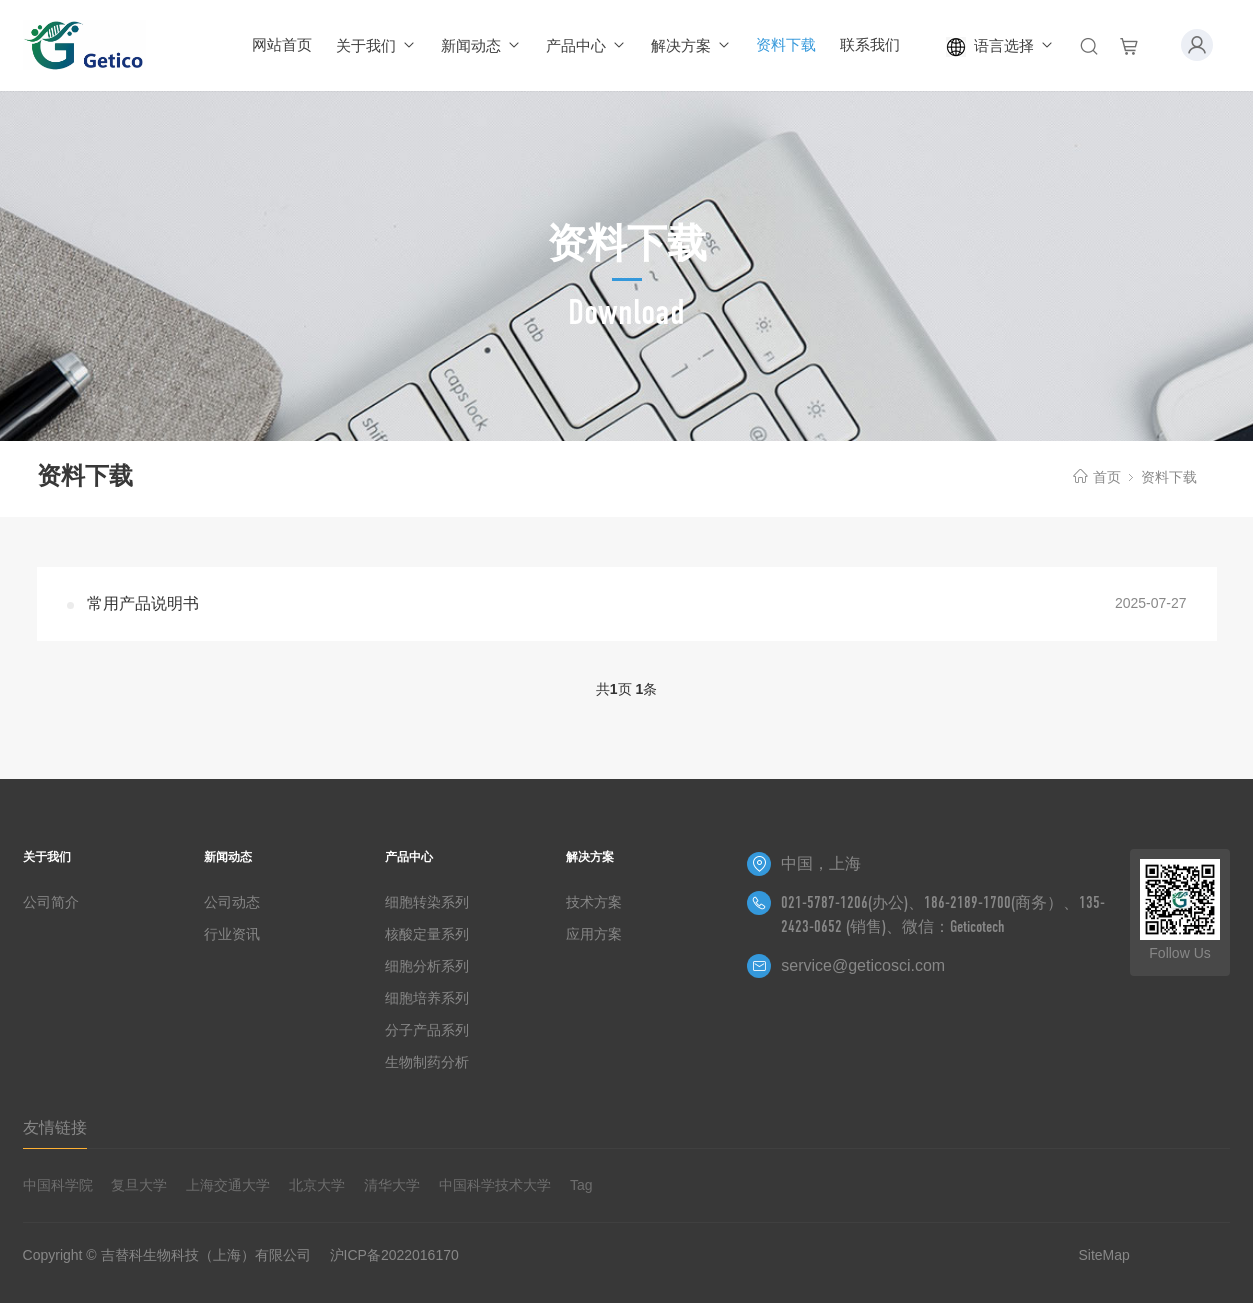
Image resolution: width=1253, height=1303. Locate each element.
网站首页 (282, 44)
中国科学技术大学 (495, 1185)
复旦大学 (139, 1185)
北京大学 (317, 1185)
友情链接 (55, 1127)
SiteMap (1103, 1255)
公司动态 (232, 902)
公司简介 (51, 902)
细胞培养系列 (427, 998)
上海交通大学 (228, 1185)
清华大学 (392, 1185)
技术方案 (594, 902)
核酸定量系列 (427, 934)
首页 (1107, 477)
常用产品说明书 (143, 603)
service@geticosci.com (863, 965)
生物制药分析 (427, 1062)
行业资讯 (232, 934)
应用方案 (594, 934)
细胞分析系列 (427, 966)
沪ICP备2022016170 (394, 1255)
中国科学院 (58, 1185)
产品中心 (586, 45)
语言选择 (1000, 47)
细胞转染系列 (427, 902)
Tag (581, 1185)
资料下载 (786, 44)
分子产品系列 (427, 1030)
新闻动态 (481, 45)
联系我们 (870, 44)
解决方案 (691, 45)
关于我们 (376, 45)
